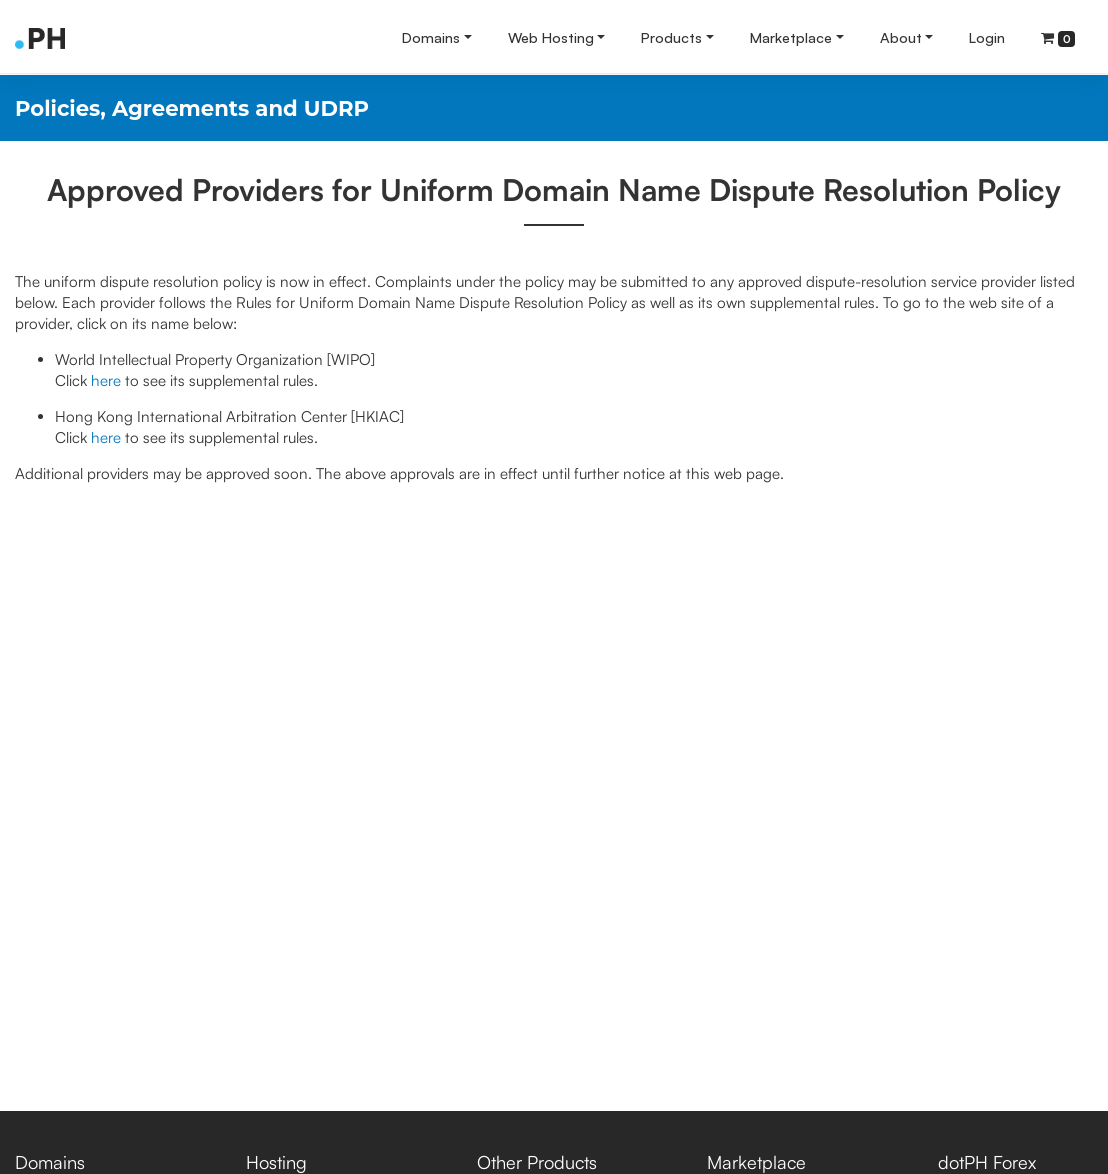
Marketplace (791, 37)
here (106, 380)
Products (671, 37)
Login (987, 37)
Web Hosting (551, 37)
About (901, 37)
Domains (431, 37)
